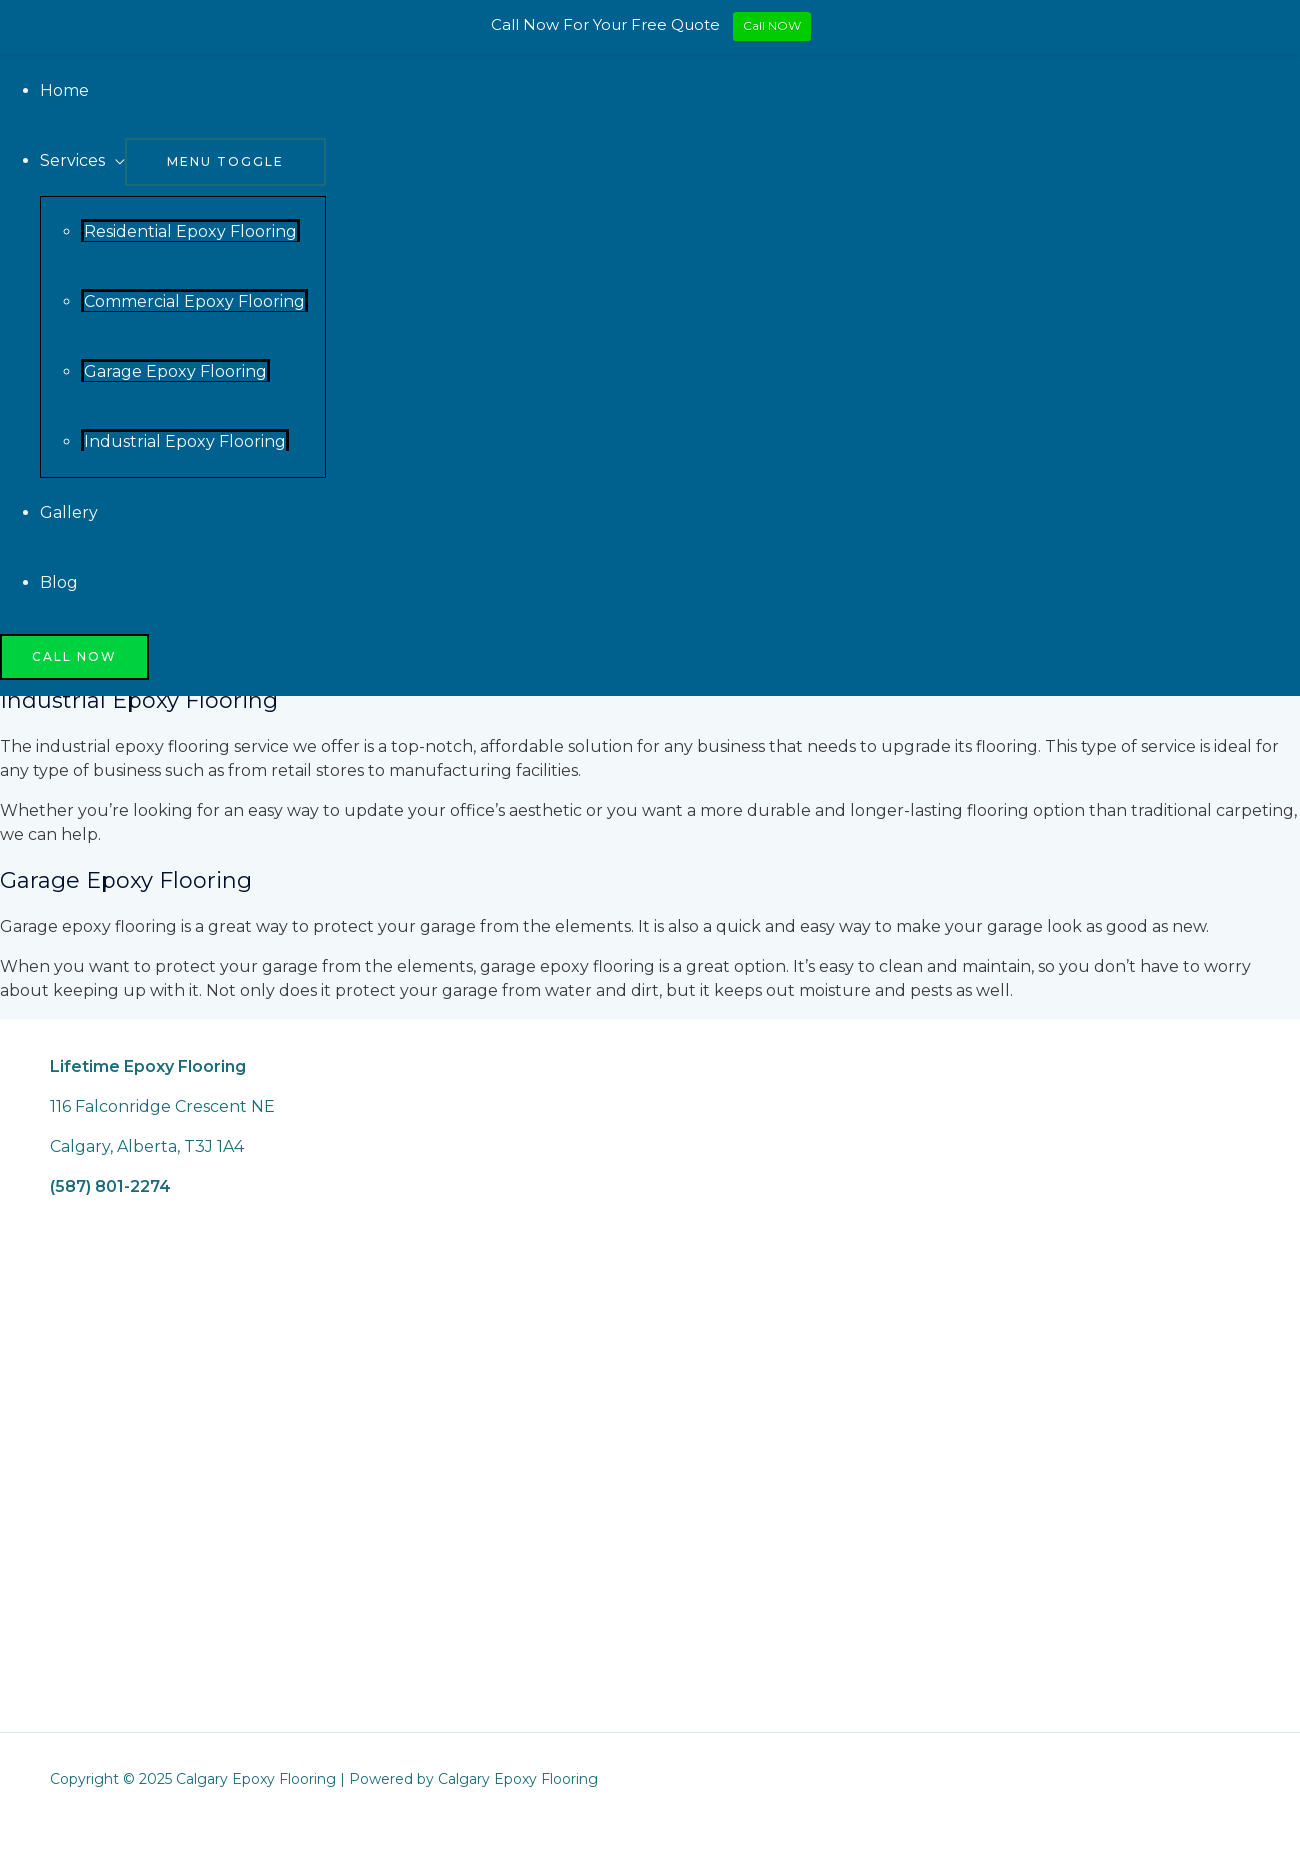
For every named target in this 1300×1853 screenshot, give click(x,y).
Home (64, 90)
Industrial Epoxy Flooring (185, 441)
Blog (59, 582)
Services (72, 160)
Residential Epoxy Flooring (190, 231)
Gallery (69, 512)
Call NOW (772, 25)
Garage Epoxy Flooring (175, 371)
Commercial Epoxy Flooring (194, 301)
